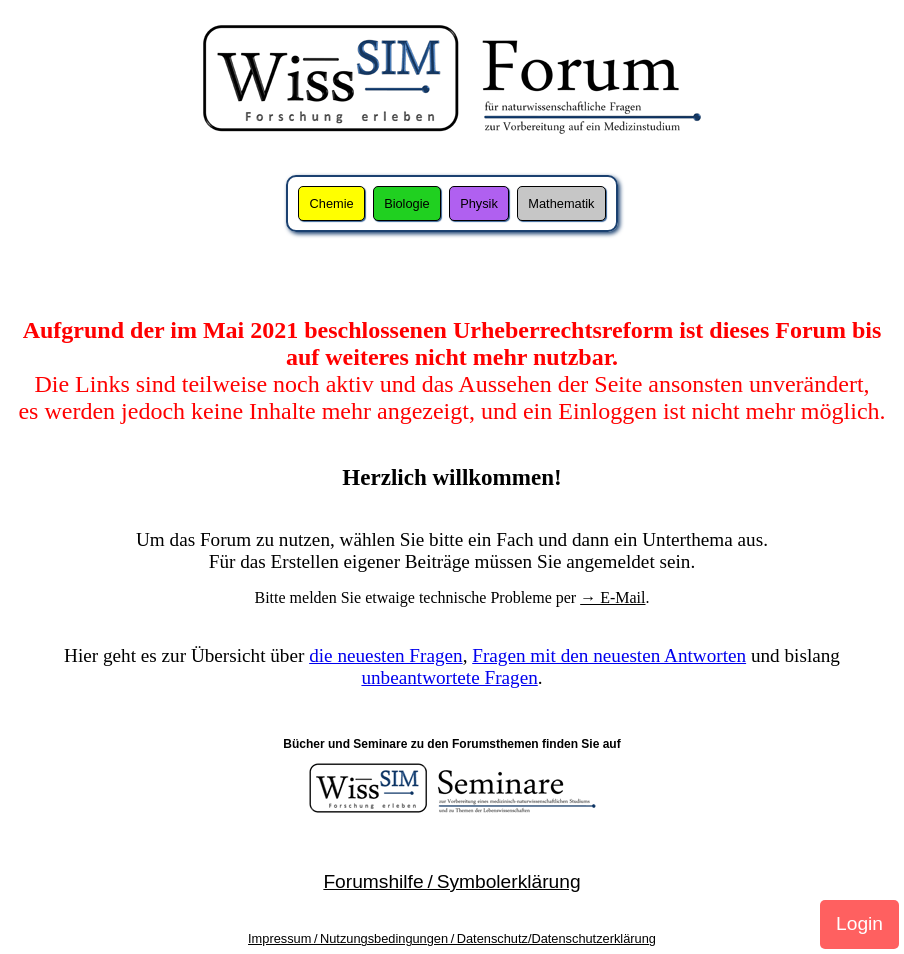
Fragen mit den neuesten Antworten (609, 655)
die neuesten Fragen (385, 655)
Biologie (407, 203)
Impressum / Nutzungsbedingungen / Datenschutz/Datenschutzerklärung (452, 938)
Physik (479, 203)
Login (859, 923)
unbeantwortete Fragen (449, 677)
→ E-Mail (612, 597)
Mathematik (561, 203)
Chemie (332, 203)
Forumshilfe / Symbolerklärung (451, 881)
